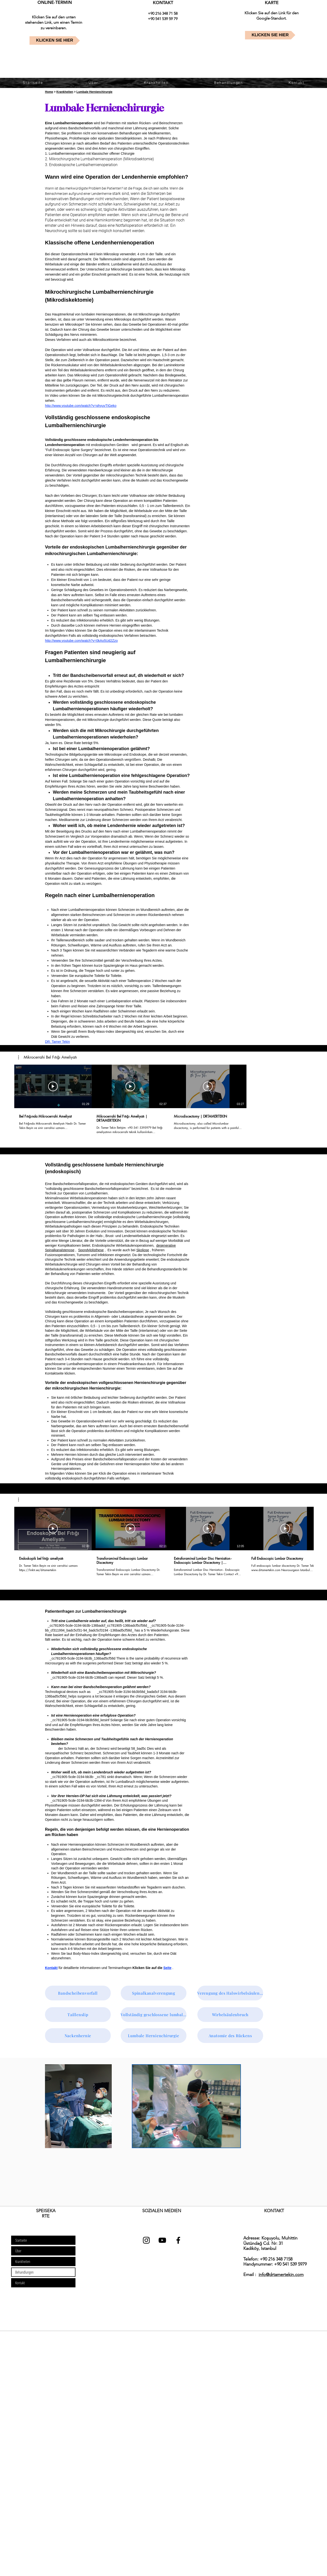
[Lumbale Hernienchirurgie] (153, 2035)
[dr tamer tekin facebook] (178, 2240)
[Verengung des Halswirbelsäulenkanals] (230, 1993)
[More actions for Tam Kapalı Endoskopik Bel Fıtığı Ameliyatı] (21, 1499)
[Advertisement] (145, 2365)
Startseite (21, 2240)
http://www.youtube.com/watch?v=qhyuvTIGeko (80, 406)
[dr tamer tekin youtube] (162, 2240)
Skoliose (142, 1250)
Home (49, 92)
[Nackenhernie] (78, 2035)
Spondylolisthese (91, 1250)
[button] (47, 1057)
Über (18, 2251)
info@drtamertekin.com (281, 2274)
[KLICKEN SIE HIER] (55, 40)
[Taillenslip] (78, 2014)
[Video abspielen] (53, 1086)
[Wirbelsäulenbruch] (230, 2014)
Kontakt (20, 2282)
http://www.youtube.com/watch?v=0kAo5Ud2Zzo (81, 641)
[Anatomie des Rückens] (230, 2035)
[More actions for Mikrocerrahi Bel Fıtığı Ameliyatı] (47, 1057)
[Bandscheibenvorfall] (78, 1993)
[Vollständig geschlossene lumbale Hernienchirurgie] (153, 2014)
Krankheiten (64, 92)
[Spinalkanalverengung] (153, 1993)
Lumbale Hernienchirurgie (94, 92)
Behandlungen (24, 2272)
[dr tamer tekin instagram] (146, 2240)
